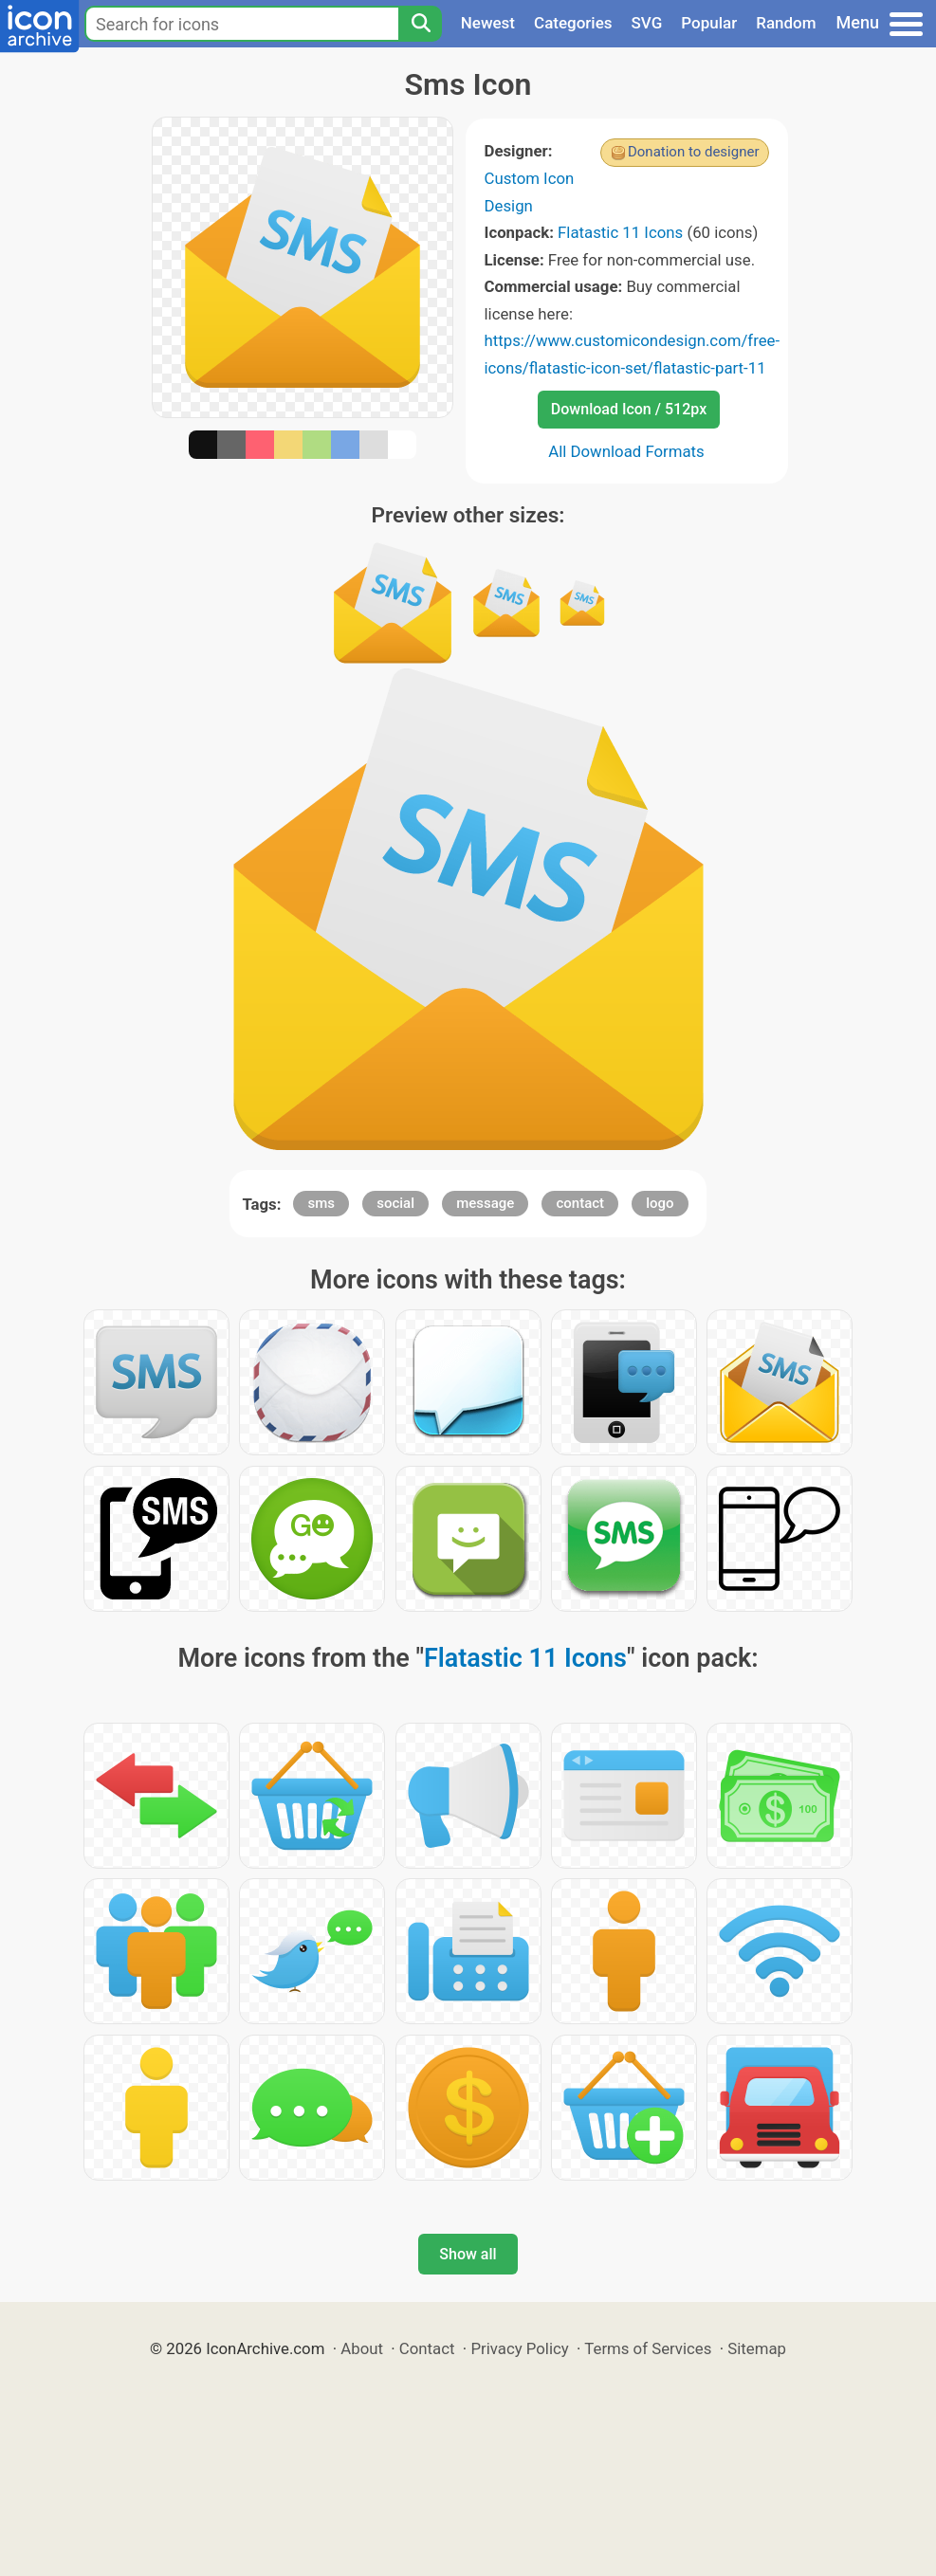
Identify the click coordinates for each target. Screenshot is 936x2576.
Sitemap (756, 2348)
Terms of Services (647, 2348)
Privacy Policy (519, 2348)
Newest (488, 22)
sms (321, 1203)
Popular (709, 22)
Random (786, 22)
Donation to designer (694, 151)
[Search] (420, 24)
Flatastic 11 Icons (620, 232)
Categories (573, 22)
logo (659, 1203)
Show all (467, 2254)
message (485, 1203)
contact (580, 1203)
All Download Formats (626, 451)
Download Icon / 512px (629, 409)
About (361, 2348)
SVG (647, 22)
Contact (427, 2348)
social (395, 1203)
